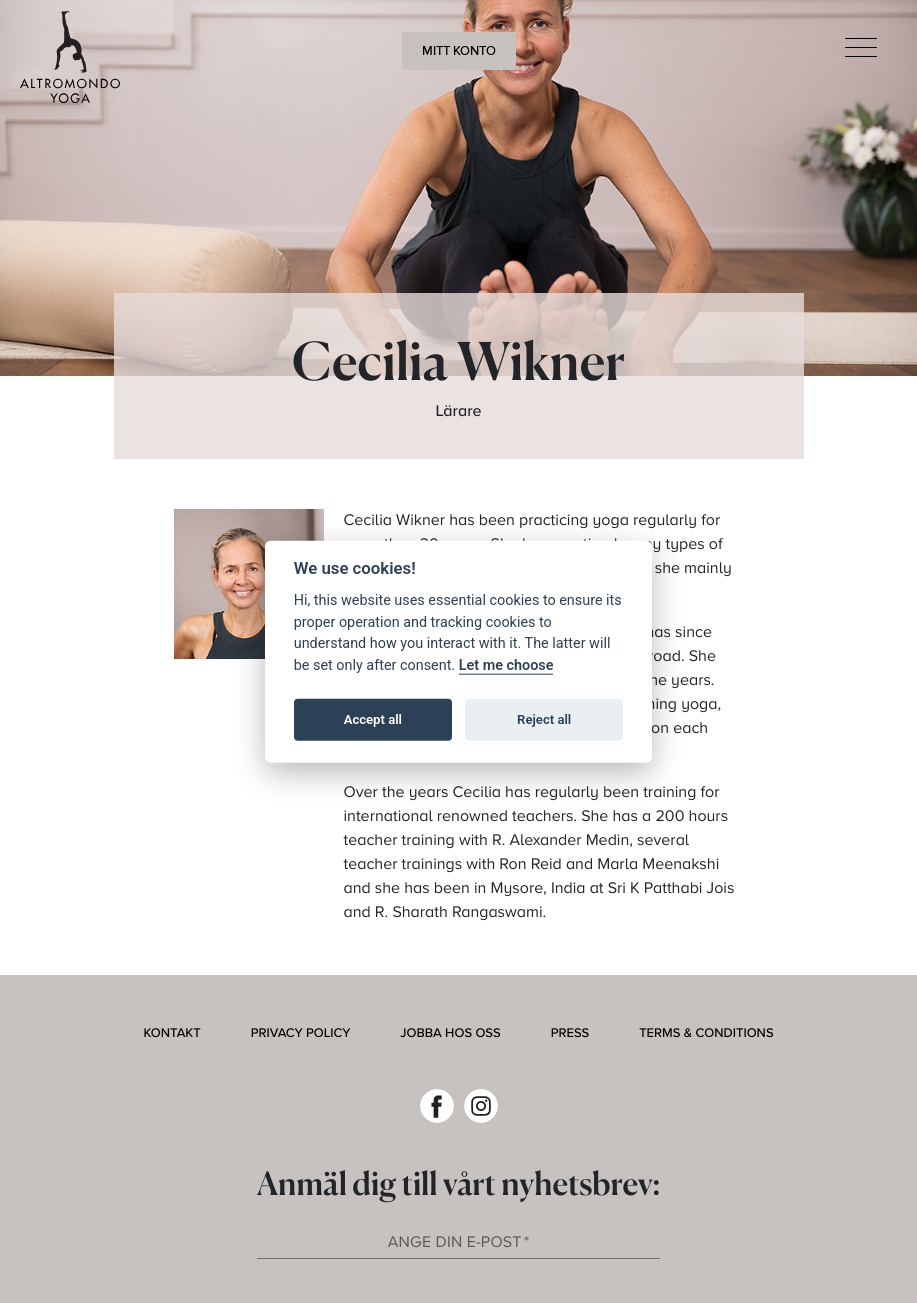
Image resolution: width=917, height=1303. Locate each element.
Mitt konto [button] (459, 51)
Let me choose (506, 664)
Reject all (544, 719)
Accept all (373, 719)
